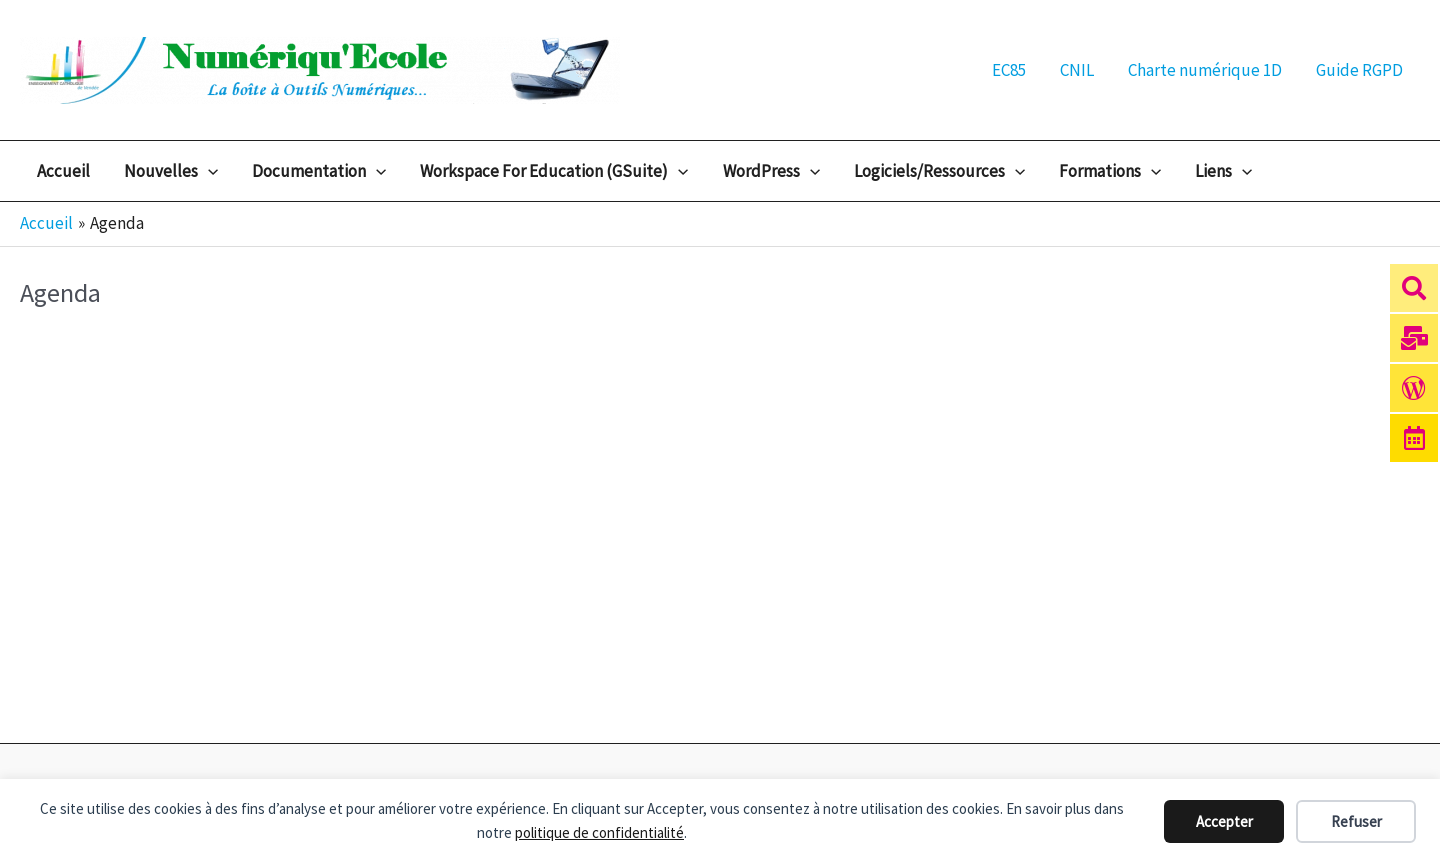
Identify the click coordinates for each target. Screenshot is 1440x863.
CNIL (1077, 70)
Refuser (1356, 821)
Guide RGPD (1359, 70)
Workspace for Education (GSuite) (554, 171)
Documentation (319, 171)
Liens (1223, 171)
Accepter (1224, 821)
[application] (208, 171)
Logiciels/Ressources (939, 171)
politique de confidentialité (599, 832)
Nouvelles (171, 171)
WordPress (771, 171)
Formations (1110, 171)
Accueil (63, 171)
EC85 (1009, 70)
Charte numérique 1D (1205, 70)
